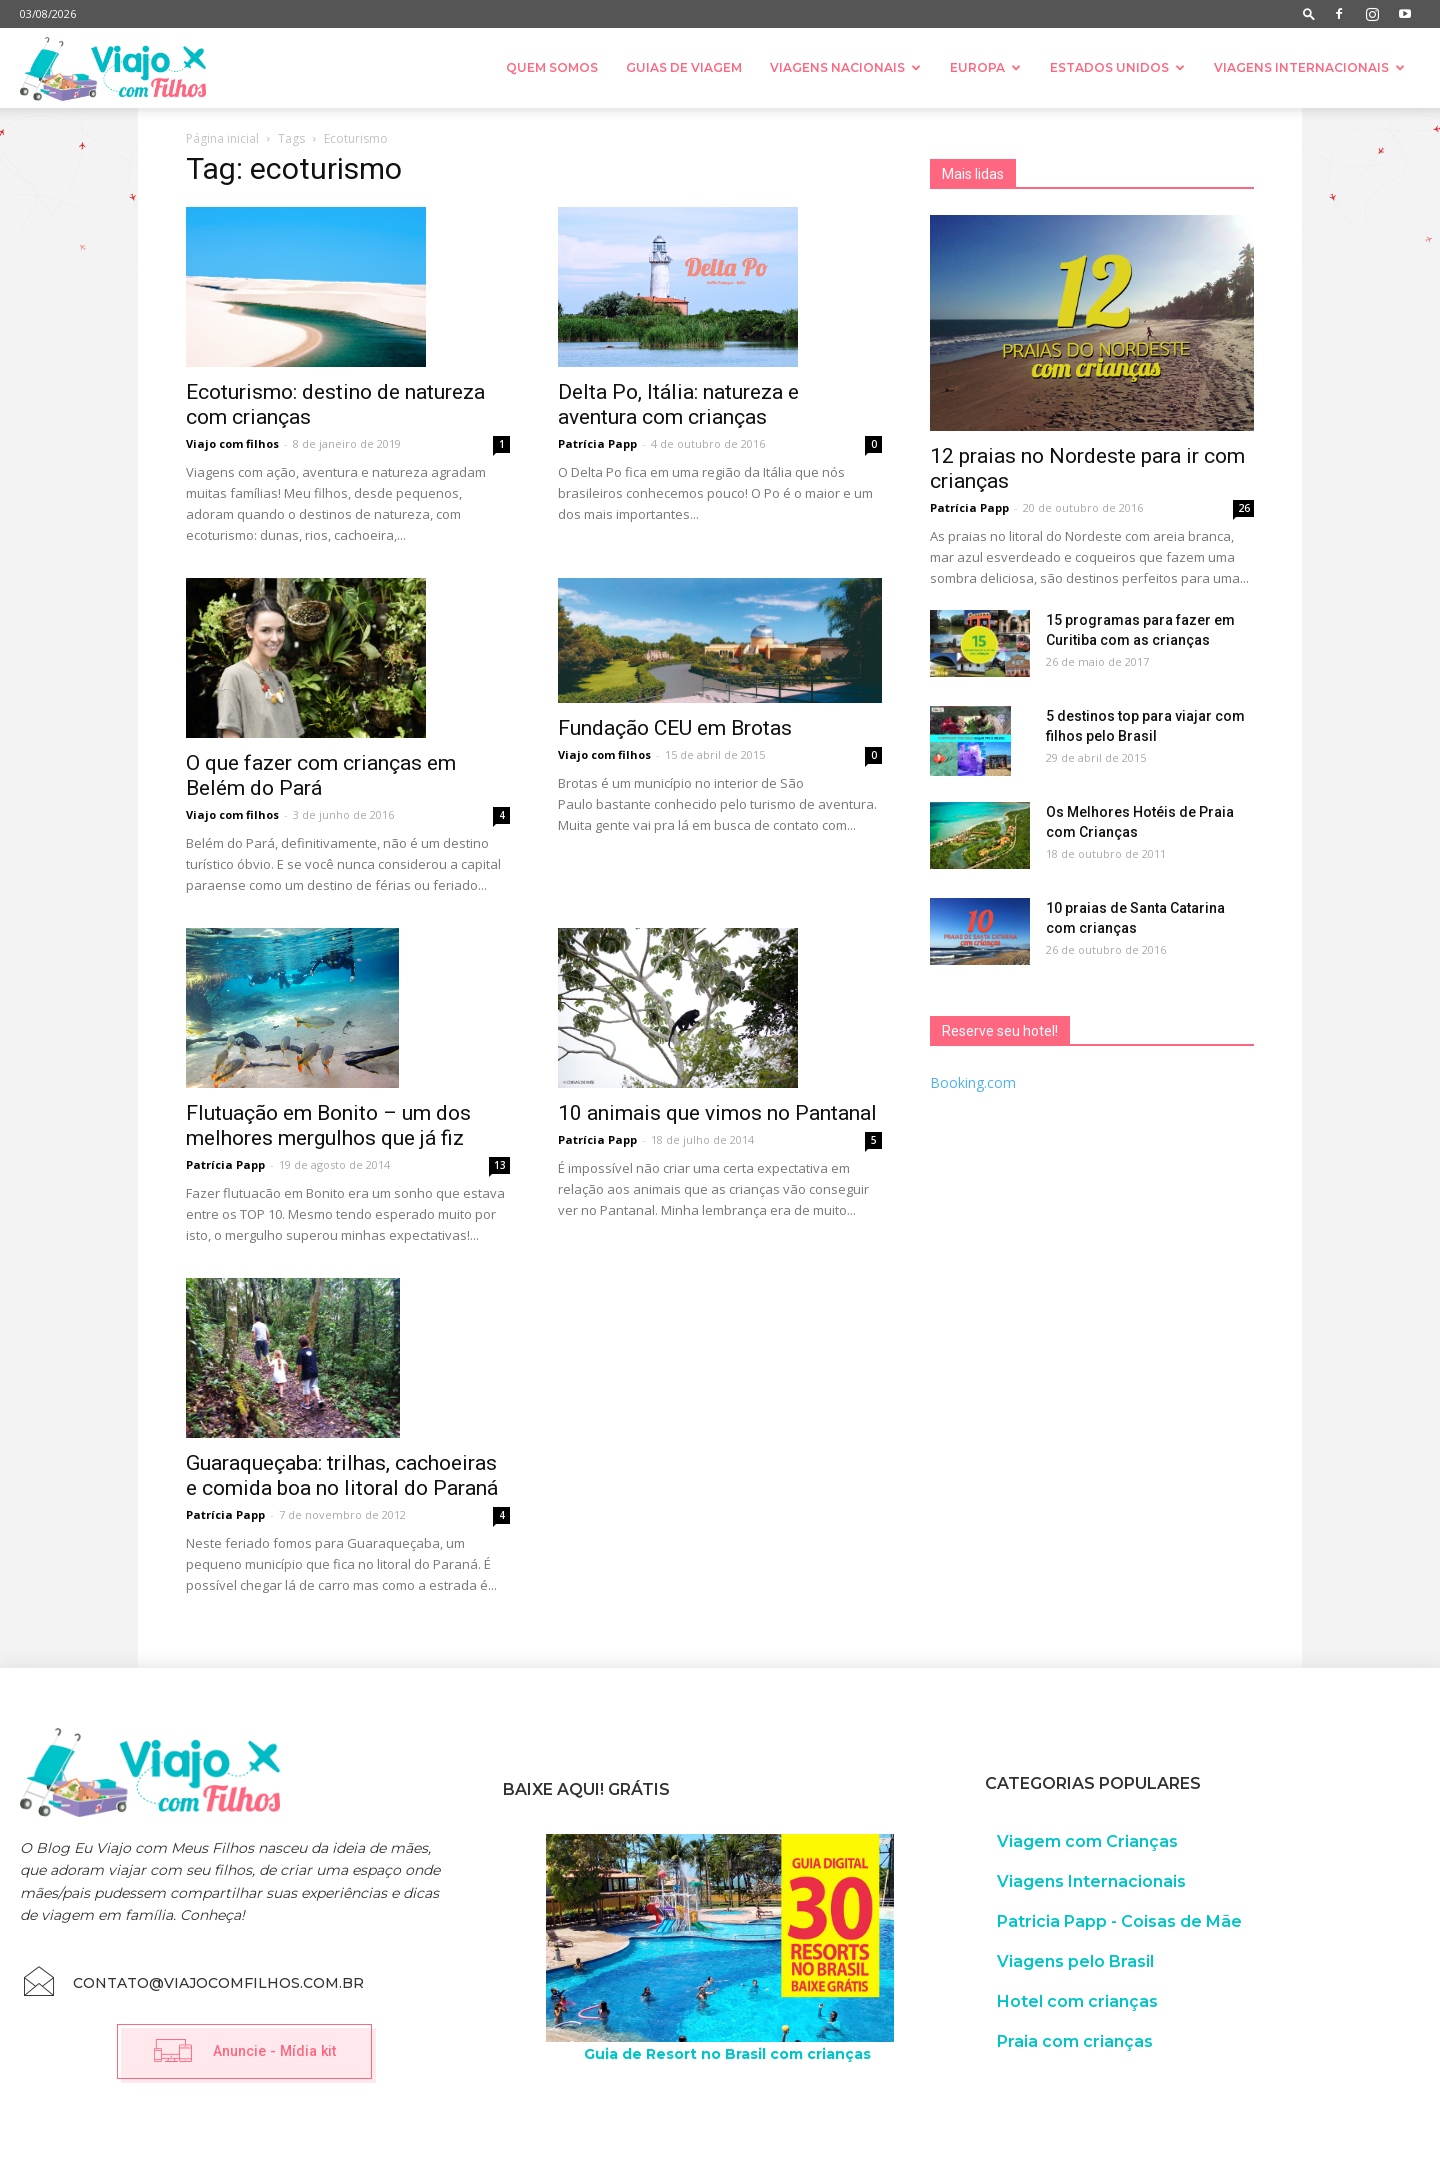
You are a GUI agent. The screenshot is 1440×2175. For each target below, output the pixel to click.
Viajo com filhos (232, 443)
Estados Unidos (1117, 67)
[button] (1309, 13)
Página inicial (222, 138)
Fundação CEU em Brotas (675, 728)
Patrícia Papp (597, 443)
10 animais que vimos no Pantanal (717, 1113)
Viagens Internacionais (1309, 67)
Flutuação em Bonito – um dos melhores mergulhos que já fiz (328, 1125)
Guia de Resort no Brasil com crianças (727, 2054)
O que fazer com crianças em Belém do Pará (321, 775)
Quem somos (552, 67)
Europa (985, 67)
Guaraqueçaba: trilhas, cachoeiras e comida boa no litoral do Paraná (342, 1475)
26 (1244, 508)
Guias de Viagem (684, 67)
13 (500, 1165)
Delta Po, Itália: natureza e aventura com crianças (678, 404)
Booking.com (973, 1082)
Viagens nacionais (845, 67)
